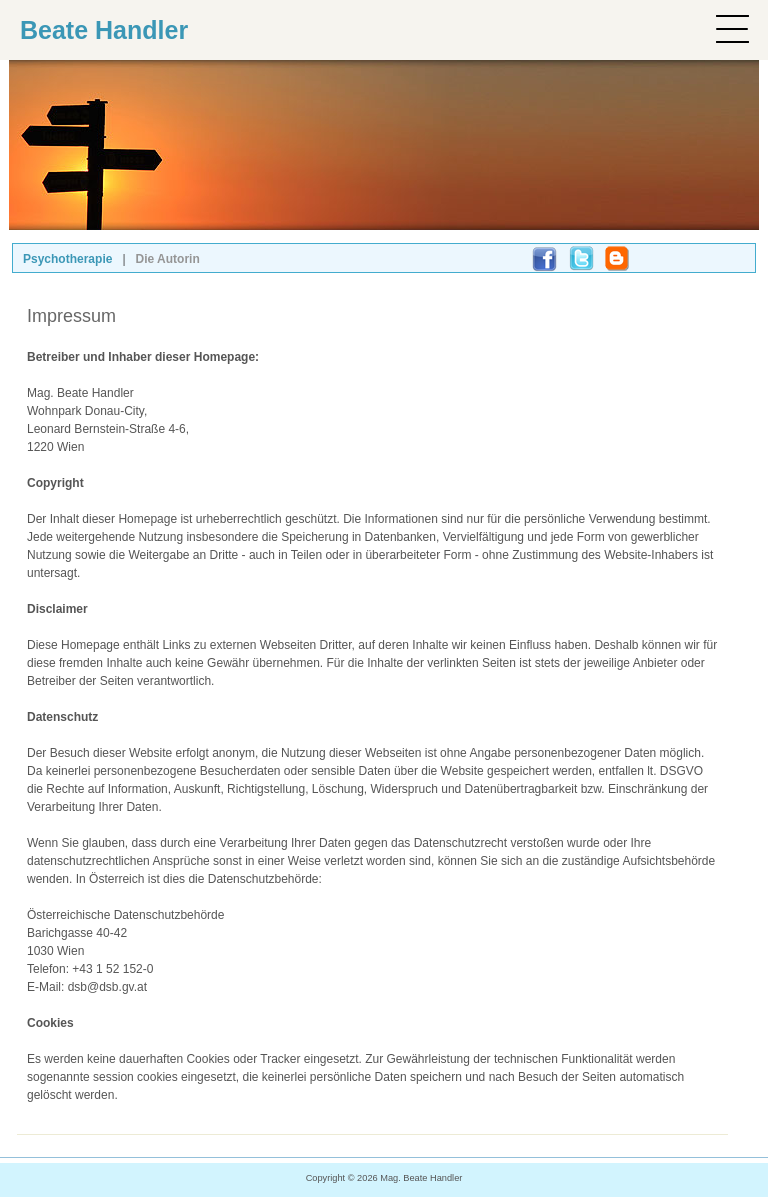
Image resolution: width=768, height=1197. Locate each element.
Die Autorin (168, 259)
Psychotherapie (67, 259)
